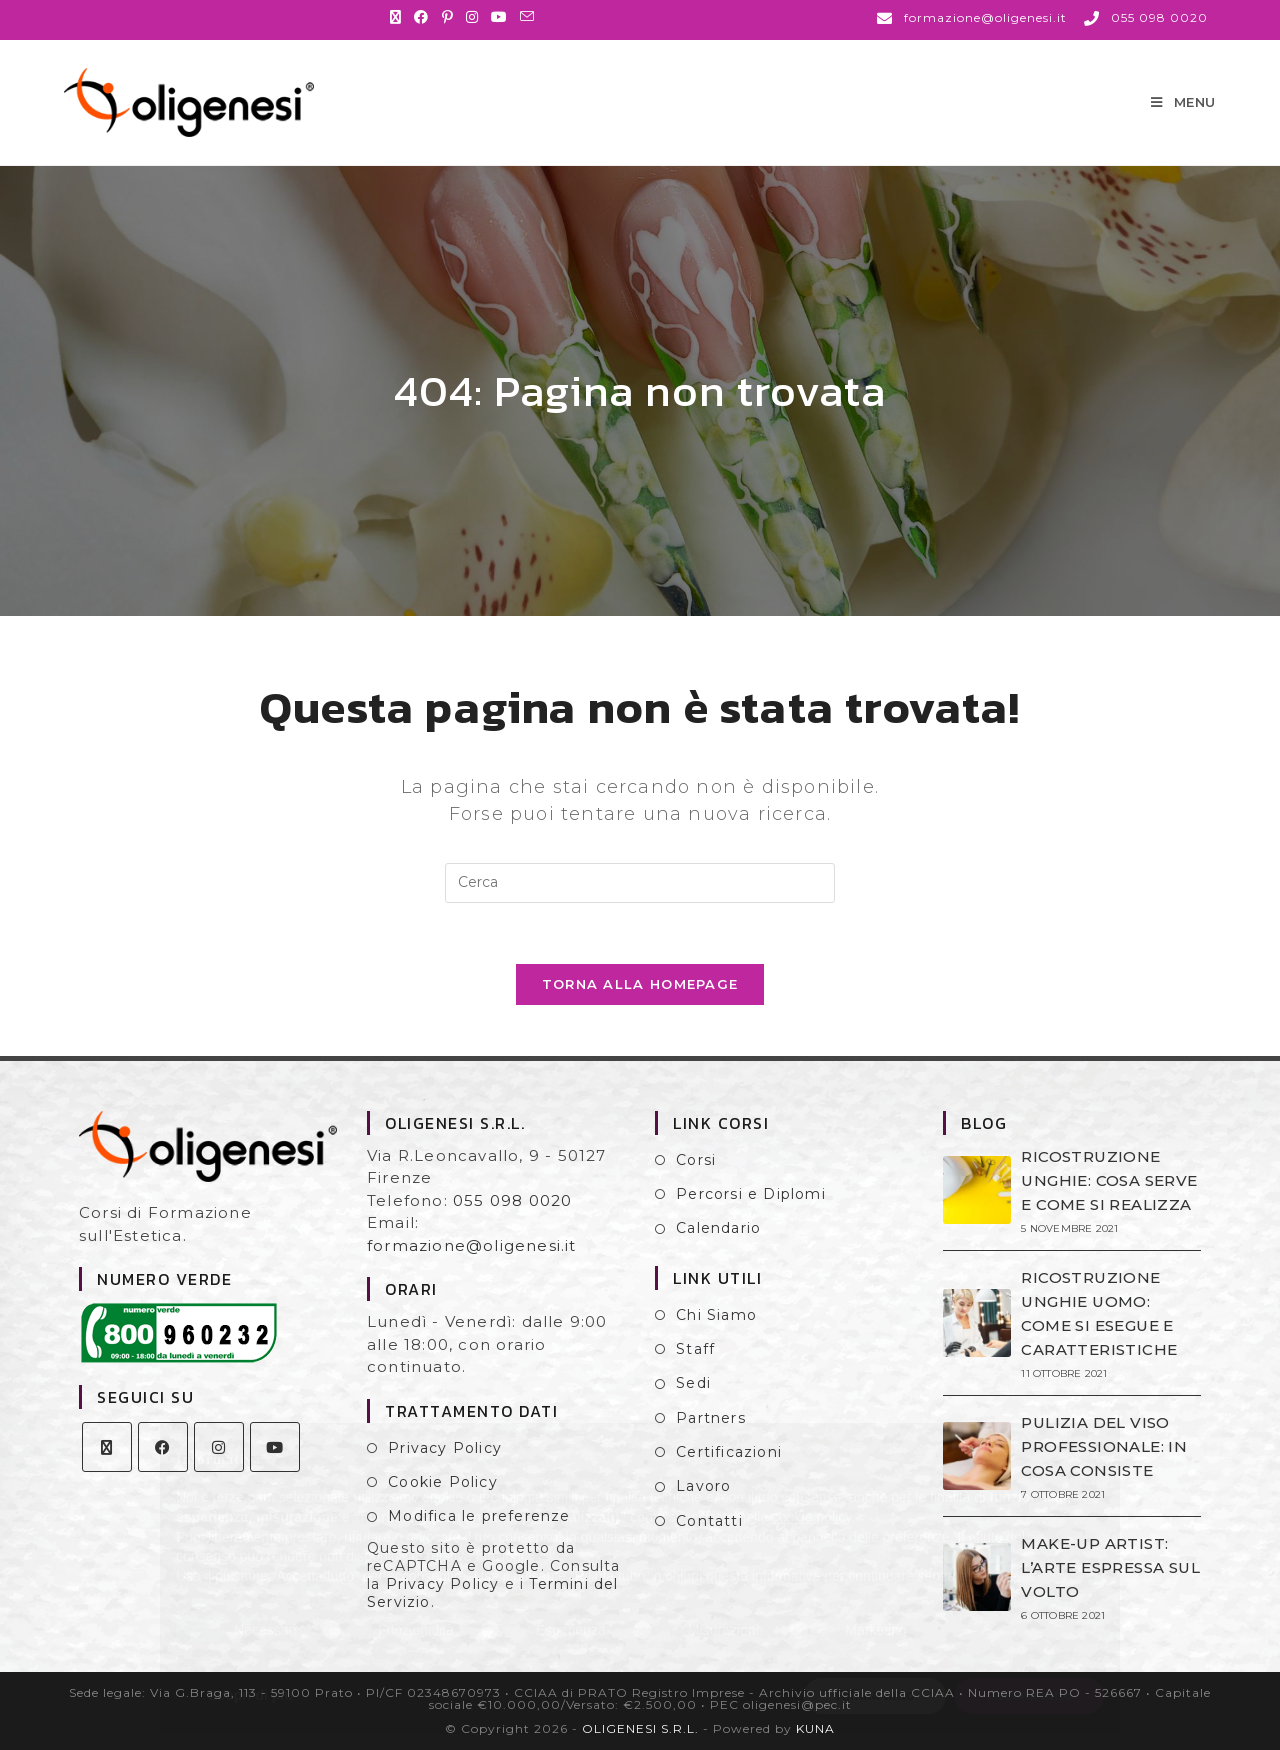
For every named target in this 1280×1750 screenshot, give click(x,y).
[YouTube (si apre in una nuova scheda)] (499, 17)
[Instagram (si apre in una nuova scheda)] (472, 17)
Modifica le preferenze (479, 1516)
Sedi (693, 1383)
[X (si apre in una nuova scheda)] (399, 17)
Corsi (696, 1160)
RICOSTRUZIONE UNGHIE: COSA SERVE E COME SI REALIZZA (1109, 1180)
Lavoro (703, 1486)
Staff (695, 1349)
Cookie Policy (443, 1482)
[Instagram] (219, 1447)
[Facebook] (163, 1447)
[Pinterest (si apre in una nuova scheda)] (448, 17)
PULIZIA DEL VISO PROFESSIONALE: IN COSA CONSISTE (1104, 1446)
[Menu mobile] (1183, 102)
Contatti (709, 1521)
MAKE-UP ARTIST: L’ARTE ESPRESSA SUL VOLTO (1110, 1567)
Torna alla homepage (640, 984)
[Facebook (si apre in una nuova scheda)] (421, 17)
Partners (711, 1418)
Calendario (718, 1228)
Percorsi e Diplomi (751, 1194)
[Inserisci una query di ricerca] (640, 883)
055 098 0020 (512, 1200)
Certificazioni (729, 1452)
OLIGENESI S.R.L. (640, 1728)
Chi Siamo (716, 1315)
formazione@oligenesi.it (472, 1245)
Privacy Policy (445, 1448)
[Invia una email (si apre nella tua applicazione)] (527, 17)
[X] (107, 1447)
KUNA (815, 1728)
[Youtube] (275, 1447)
